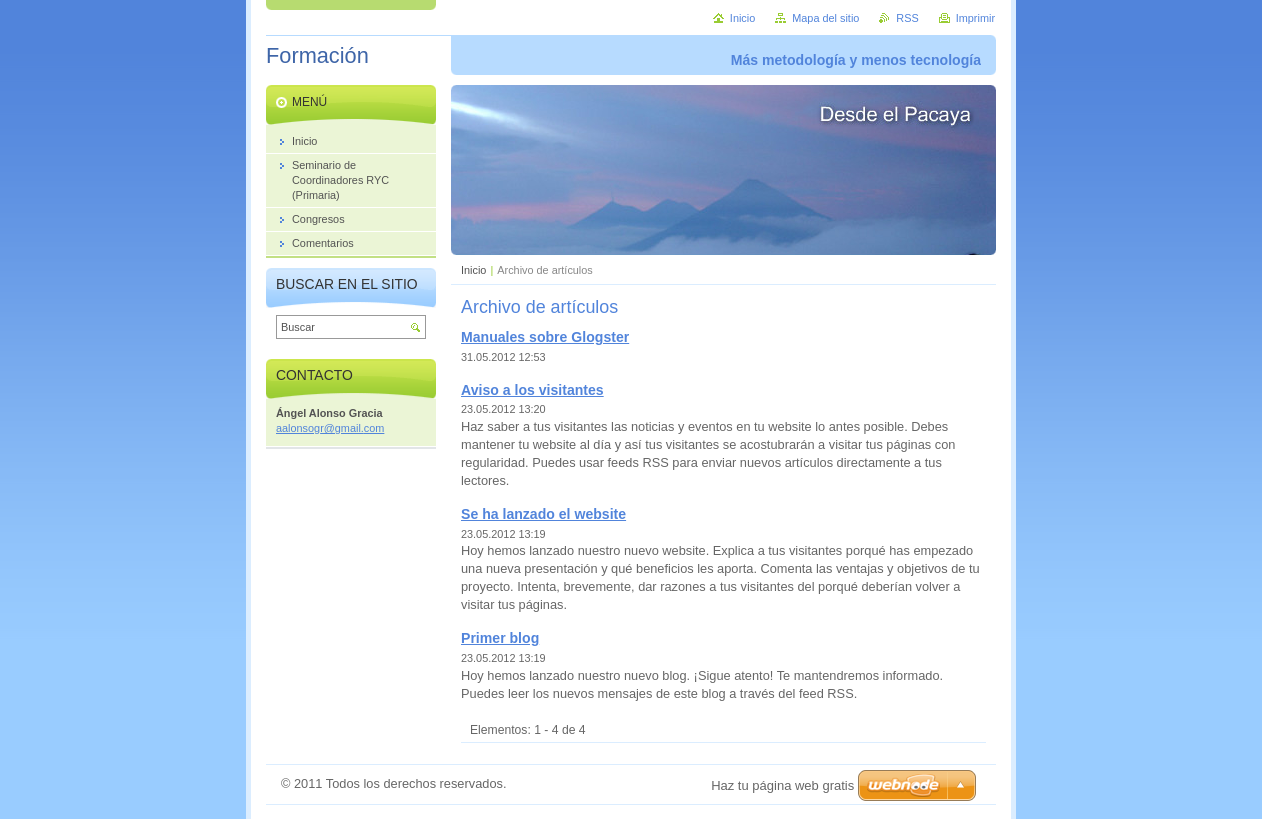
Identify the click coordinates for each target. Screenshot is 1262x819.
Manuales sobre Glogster (545, 337)
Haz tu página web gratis (782, 785)
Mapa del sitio (825, 18)
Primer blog (500, 638)
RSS (907, 18)
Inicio (473, 270)
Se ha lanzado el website (543, 514)
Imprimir (975, 18)
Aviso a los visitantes (532, 390)
